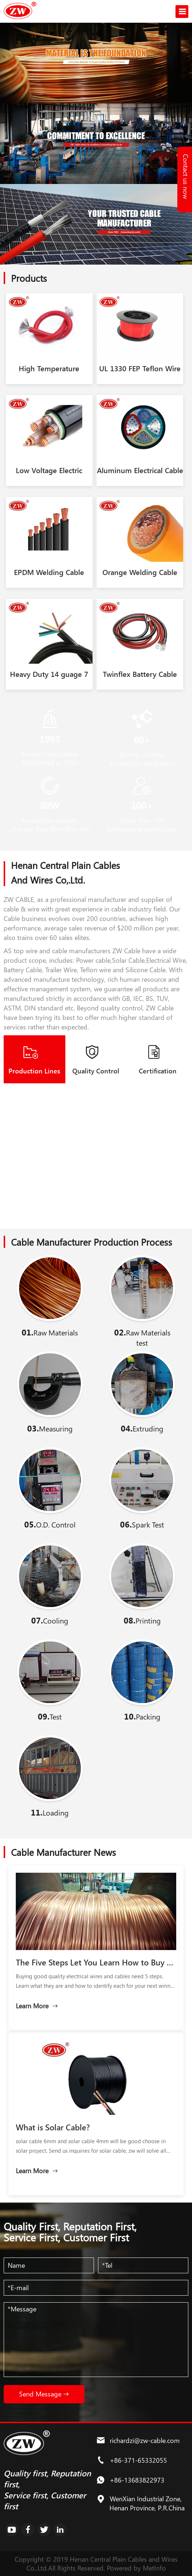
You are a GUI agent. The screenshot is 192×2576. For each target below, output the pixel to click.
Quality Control (95, 1070)
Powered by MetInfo (136, 2568)
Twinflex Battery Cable (140, 674)
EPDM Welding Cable (49, 572)
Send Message (44, 2393)
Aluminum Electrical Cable (140, 470)
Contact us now (185, 176)
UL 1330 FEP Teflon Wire (140, 368)
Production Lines (34, 1070)
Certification (158, 1070)
